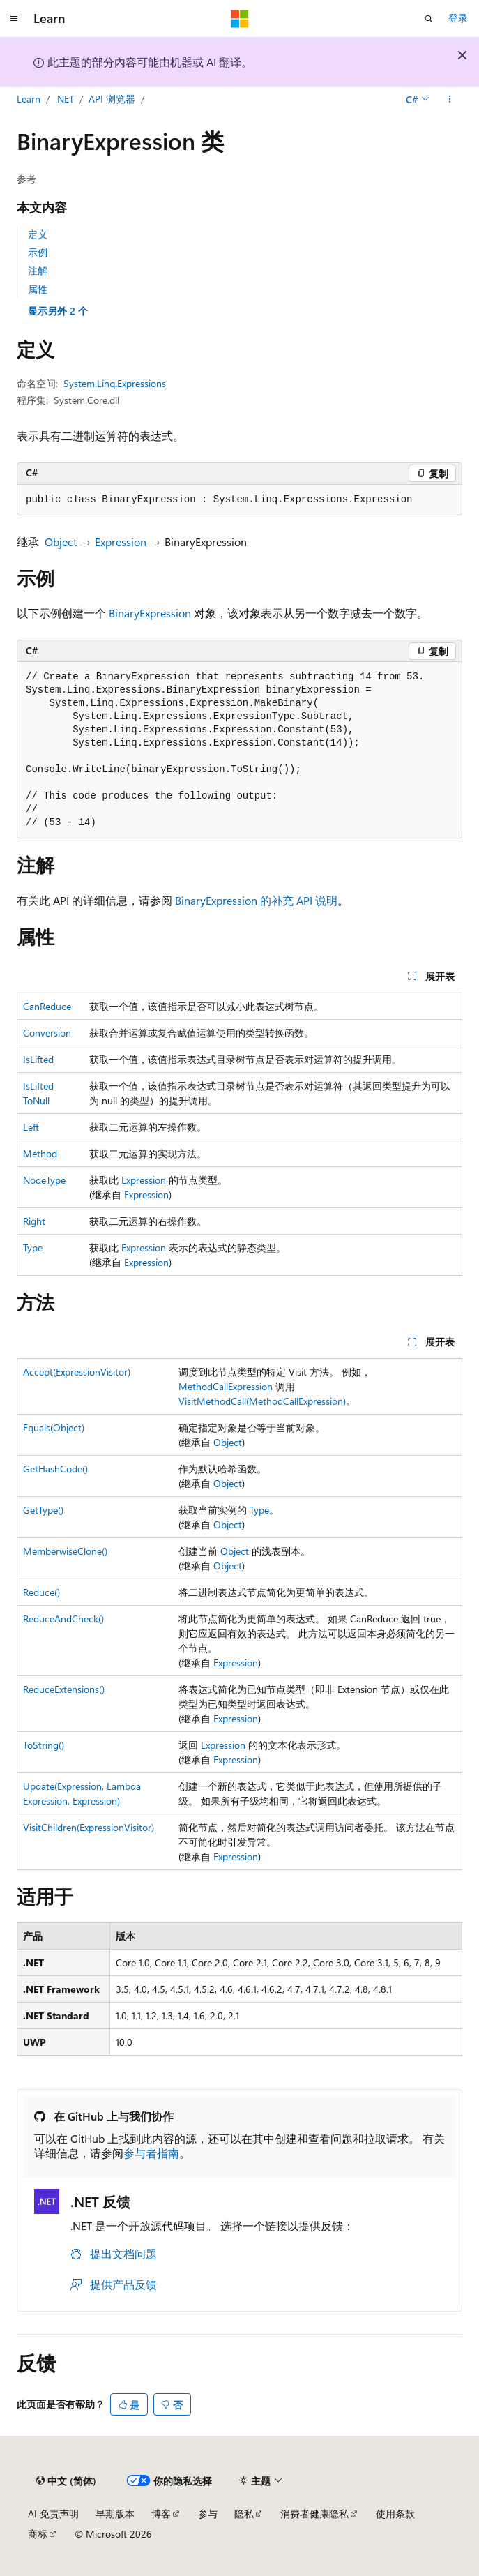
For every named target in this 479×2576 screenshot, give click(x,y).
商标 (37, 2533)
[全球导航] (14, 18)
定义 (37, 234)
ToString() (43, 1745)
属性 (37, 289)
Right (34, 1221)
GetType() (43, 1509)
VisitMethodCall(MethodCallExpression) (262, 1401)
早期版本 (115, 2513)
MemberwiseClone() (65, 1551)
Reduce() (41, 1592)
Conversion (47, 1032)
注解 (37, 270)
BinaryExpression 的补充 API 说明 (256, 900)
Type (33, 1247)
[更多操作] (450, 100)
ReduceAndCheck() (63, 1618)
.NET (64, 98)
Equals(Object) (53, 1427)
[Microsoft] (240, 19)
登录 (458, 17)
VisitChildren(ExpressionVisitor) (88, 1827)
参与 (208, 2513)
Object (61, 541)
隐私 (244, 2513)
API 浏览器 (112, 98)
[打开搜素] (429, 18)
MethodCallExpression (225, 1386)
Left (31, 1126)
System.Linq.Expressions (114, 383)
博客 (161, 2513)
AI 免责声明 (53, 2513)
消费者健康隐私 (314, 2513)
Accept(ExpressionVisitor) (76, 1371)
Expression (120, 541)
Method (40, 1153)
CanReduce (47, 1006)
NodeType (44, 1180)
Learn (28, 98)
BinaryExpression (150, 612)
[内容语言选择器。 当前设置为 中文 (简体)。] (66, 2481)
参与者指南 (151, 2153)
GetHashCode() (55, 1468)
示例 (37, 252)
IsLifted (38, 1059)
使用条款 (395, 2513)
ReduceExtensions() (64, 1689)
